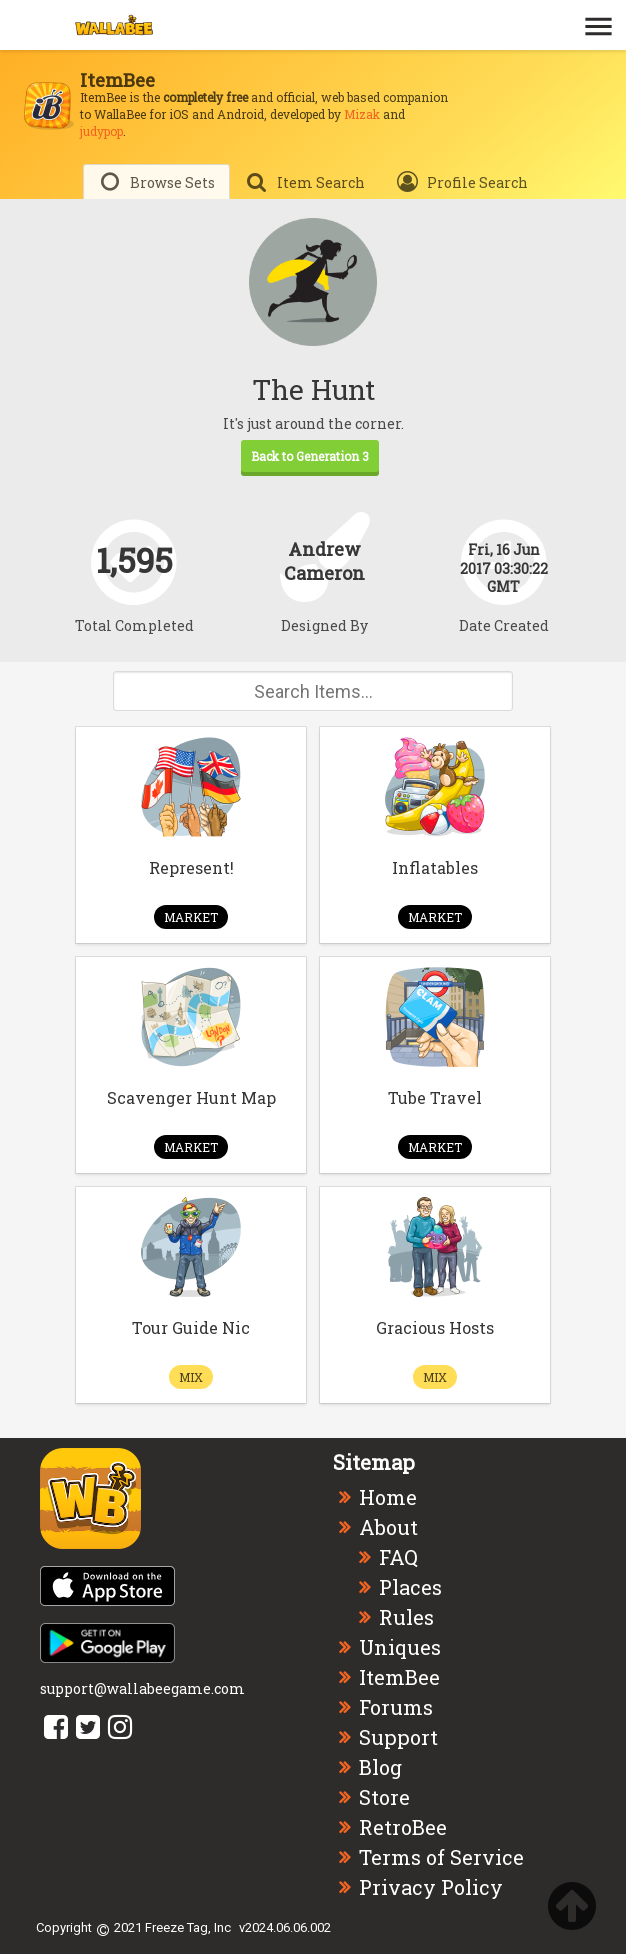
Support (398, 1737)
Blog (380, 1767)
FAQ (398, 1557)
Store (384, 1797)
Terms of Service (441, 1857)
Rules (406, 1617)
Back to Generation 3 (310, 456)
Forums (396, 1707)
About (388, 1527)
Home (388, 1497)
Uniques (400, 1647)
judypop (101, 131)
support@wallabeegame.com (142, 1688)
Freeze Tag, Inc (188, 1927)
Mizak (362, 114)
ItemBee (399, 1677)
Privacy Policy (431, 1887)
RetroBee (403, 1827)
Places (410, 1587)
